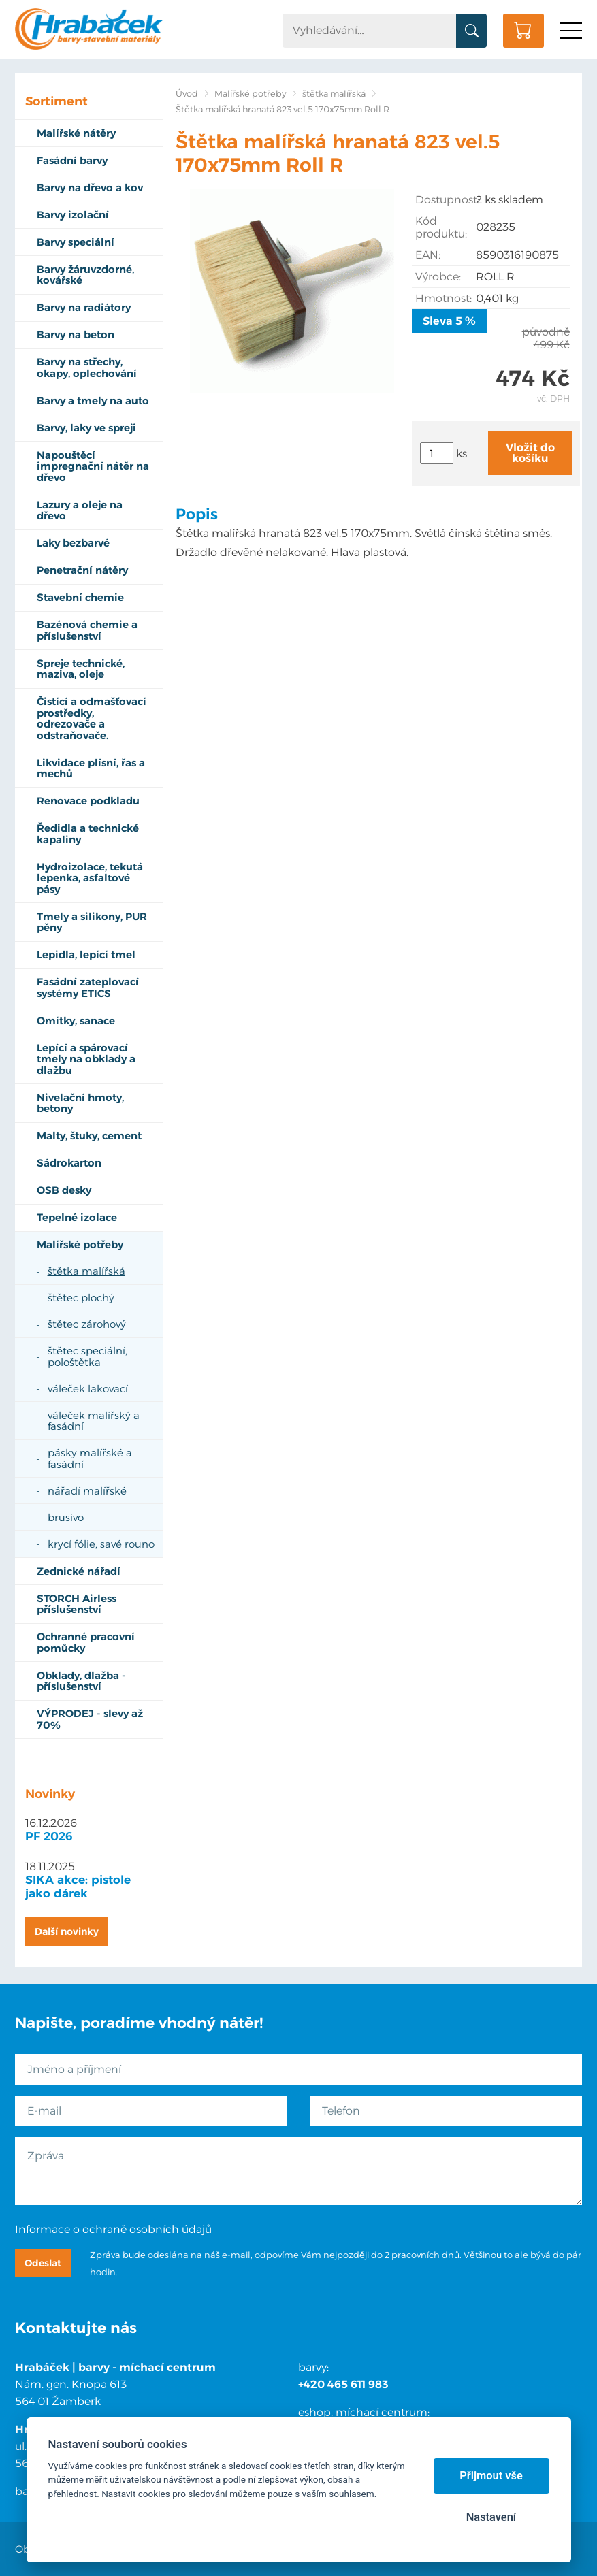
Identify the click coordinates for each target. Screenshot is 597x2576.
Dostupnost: (445, 199)
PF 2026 (49, 1836)
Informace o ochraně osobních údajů (113, 2229)
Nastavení (491, 2517)
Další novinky (67, 1931)
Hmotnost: (443, 298)
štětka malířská (334, 93)
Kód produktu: (441, 227)
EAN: (427, 254)
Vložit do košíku (530, 453)
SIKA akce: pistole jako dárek (78, 1886)
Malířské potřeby (250, 93)
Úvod (187, 93)
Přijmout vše (491, 2475)
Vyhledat (471, 31)
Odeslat (43, 2263)
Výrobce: (438, 276)
